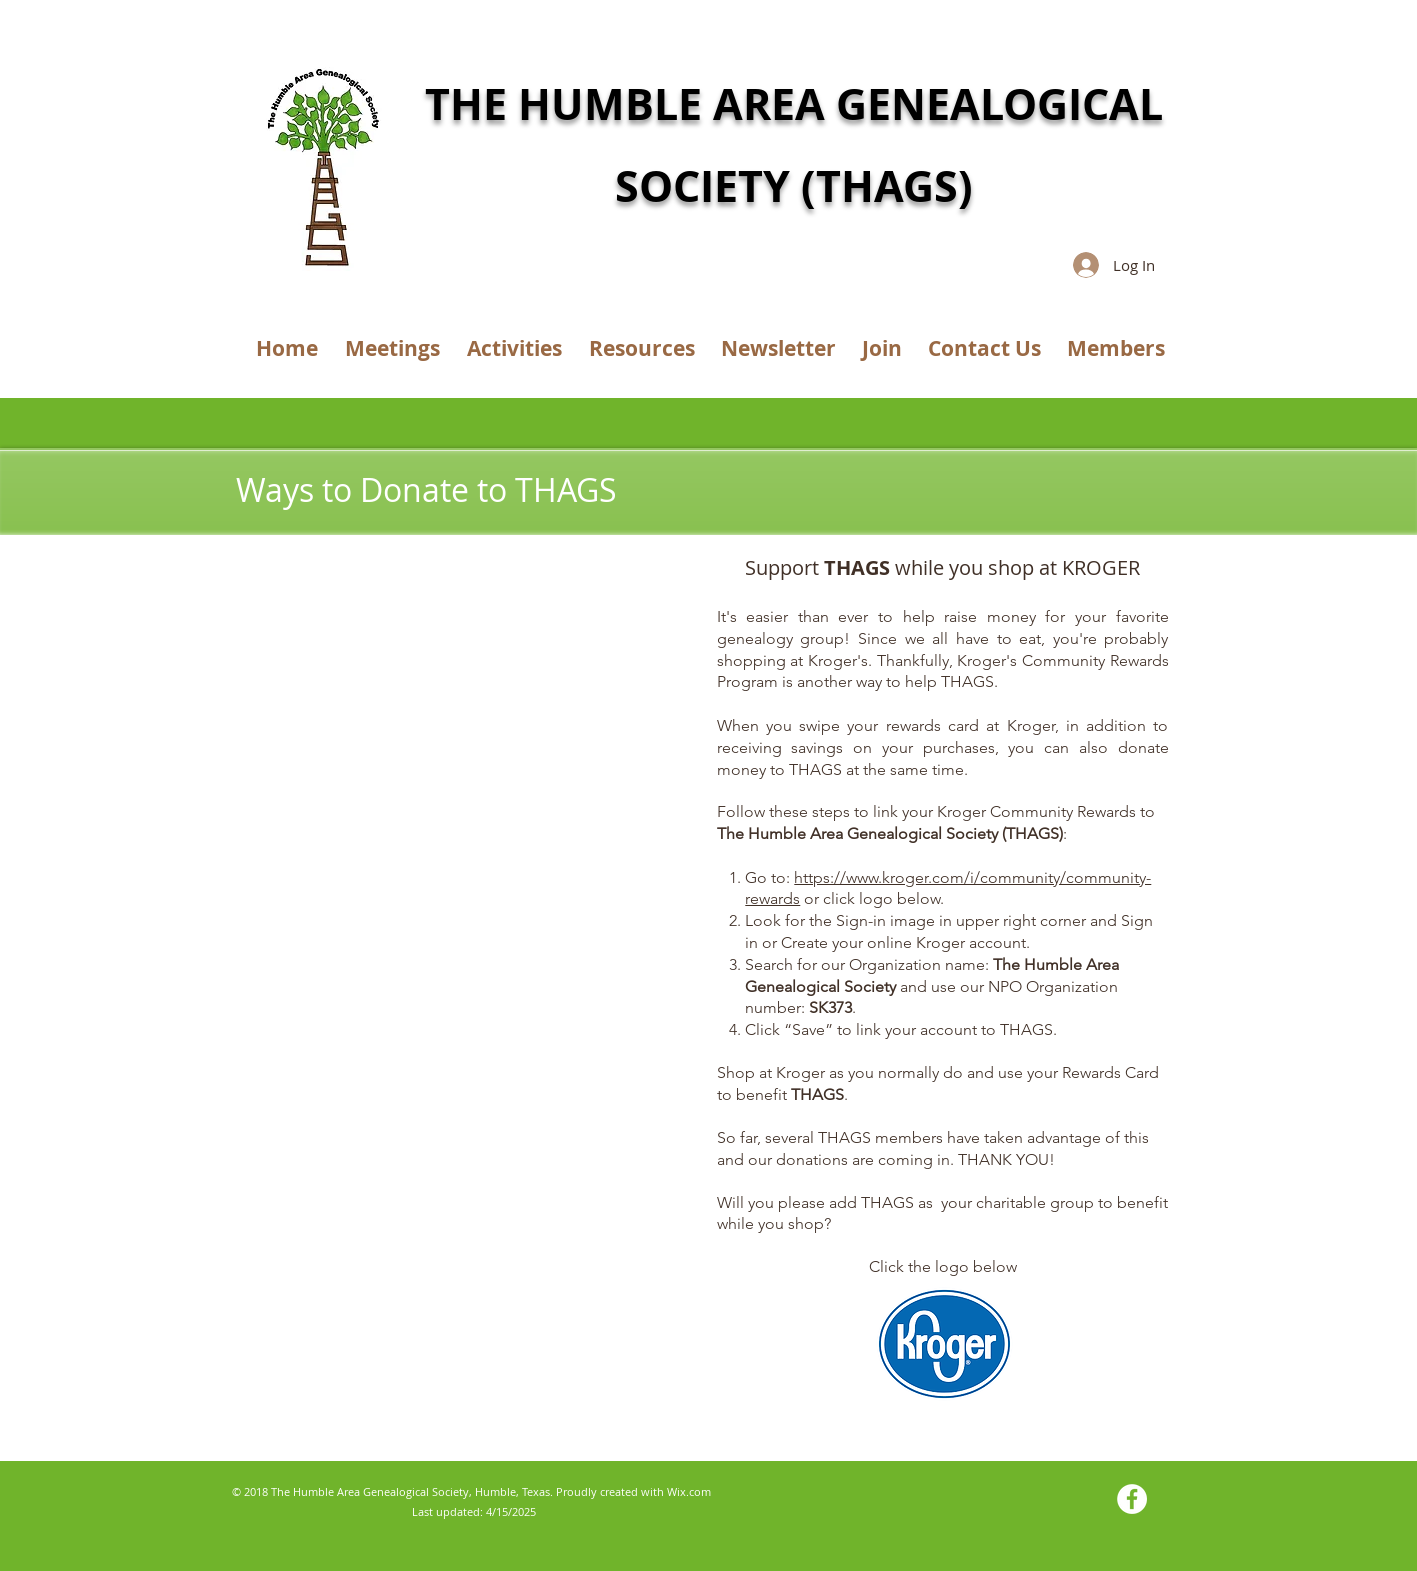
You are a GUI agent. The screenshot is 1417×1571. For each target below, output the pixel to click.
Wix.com (689, 1491)
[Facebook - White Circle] (1132, 1499)
